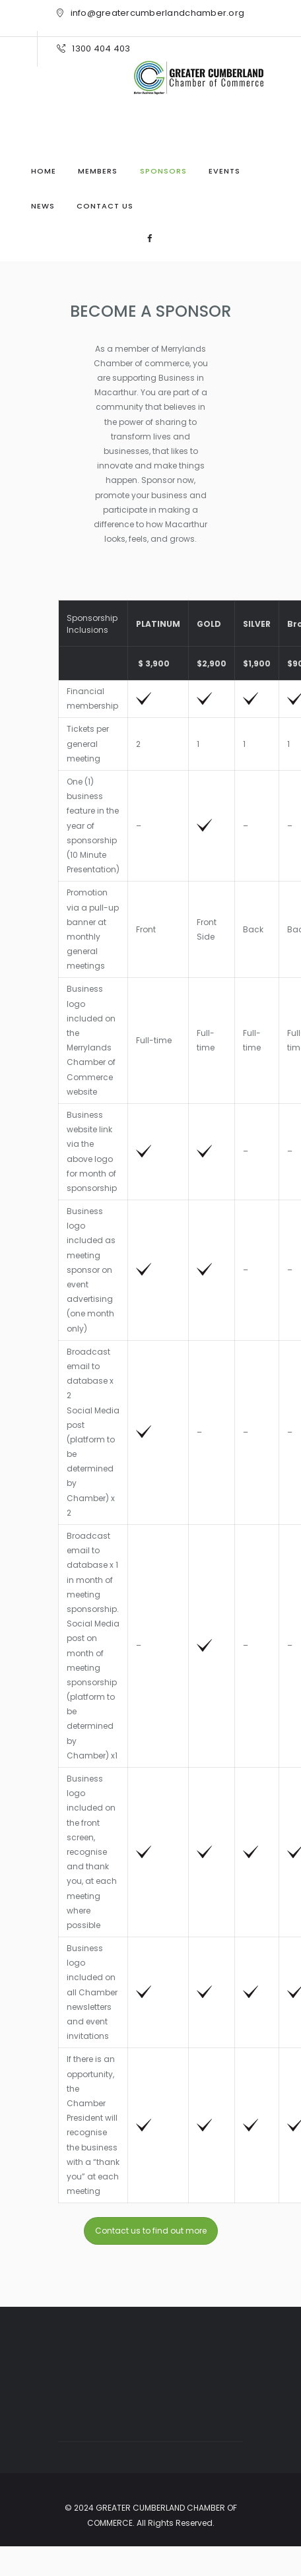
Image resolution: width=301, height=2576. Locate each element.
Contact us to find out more (151, 2230)
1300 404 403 (101, 48)
